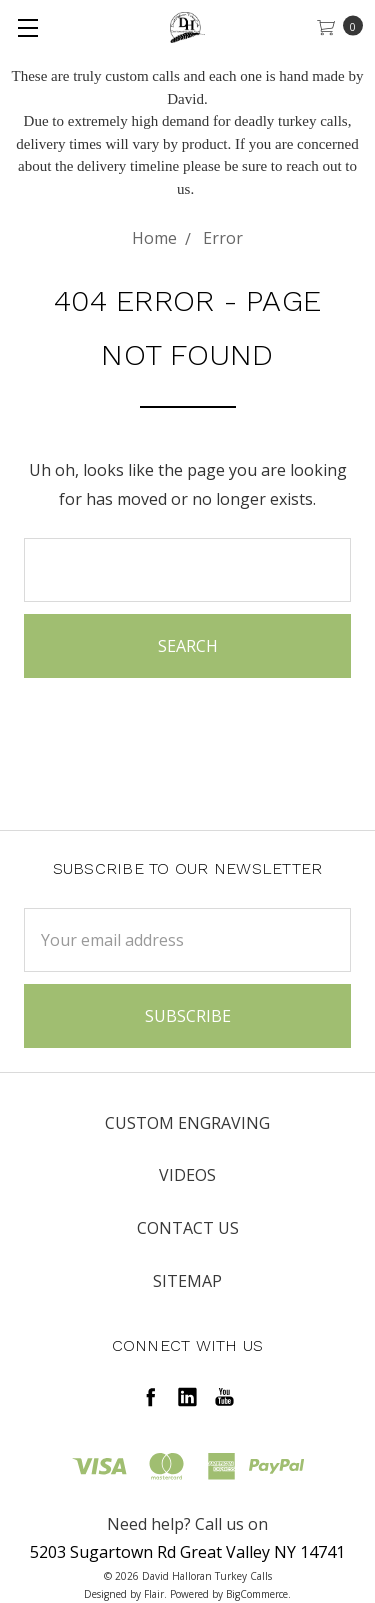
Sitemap (187, 1281)
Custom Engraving (187, 1123)
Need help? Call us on (187, 1524)
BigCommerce (257, 1594)
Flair (154, 1594)
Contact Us (188, 1228)
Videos (187, 1175)
